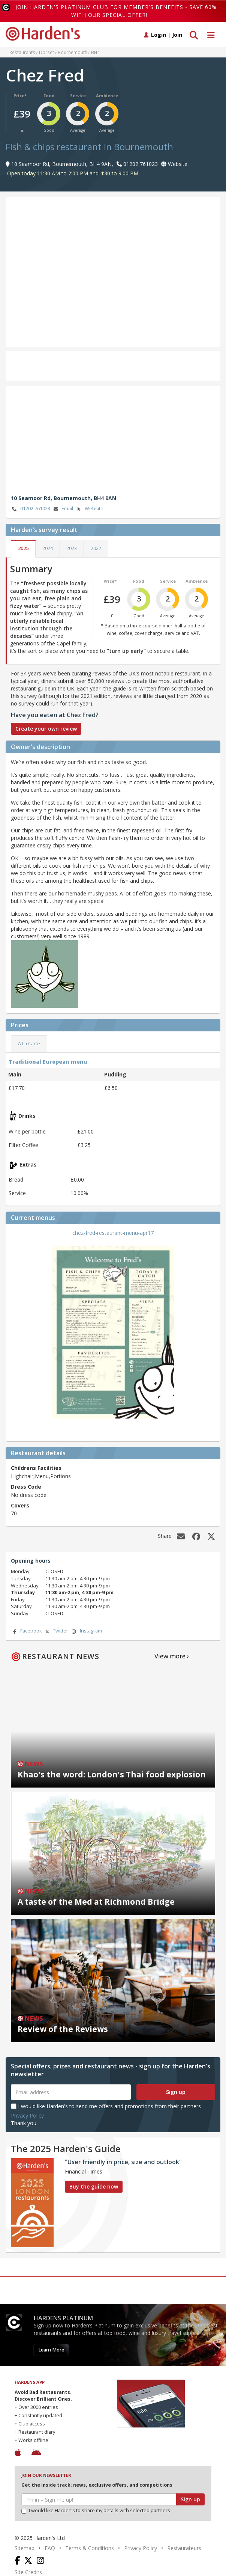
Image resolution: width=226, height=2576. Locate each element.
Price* (20, 95)
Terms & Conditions (89, 2548)
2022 (96, 548)
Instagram (86, 1631)
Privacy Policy (27, 2115)
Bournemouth (72, 52)
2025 (23, 548)
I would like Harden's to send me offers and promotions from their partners (106, 2106)
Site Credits (28, 2572)
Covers (20, 1505)
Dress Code (26, 1486)
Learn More (51, 2350)
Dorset (46, 52)
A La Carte (29, 1043)
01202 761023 (30, 508)
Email (62, 508)
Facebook (26, 1631)
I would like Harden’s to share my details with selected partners (95, 2510)
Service (78, 95)
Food (49, 95)
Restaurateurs (184, 2548)
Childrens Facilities (36, 1467)
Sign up (176, 2091)
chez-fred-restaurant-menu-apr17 (113, 1232)
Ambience (107, 95)
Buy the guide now (93, 2186)
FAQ (50, 2548)
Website (89, 508)
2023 (71, 548)
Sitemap (24, 2548)
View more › (171, 1656)
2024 (47, 548)
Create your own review (46, 728)
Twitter (55, 1631)
